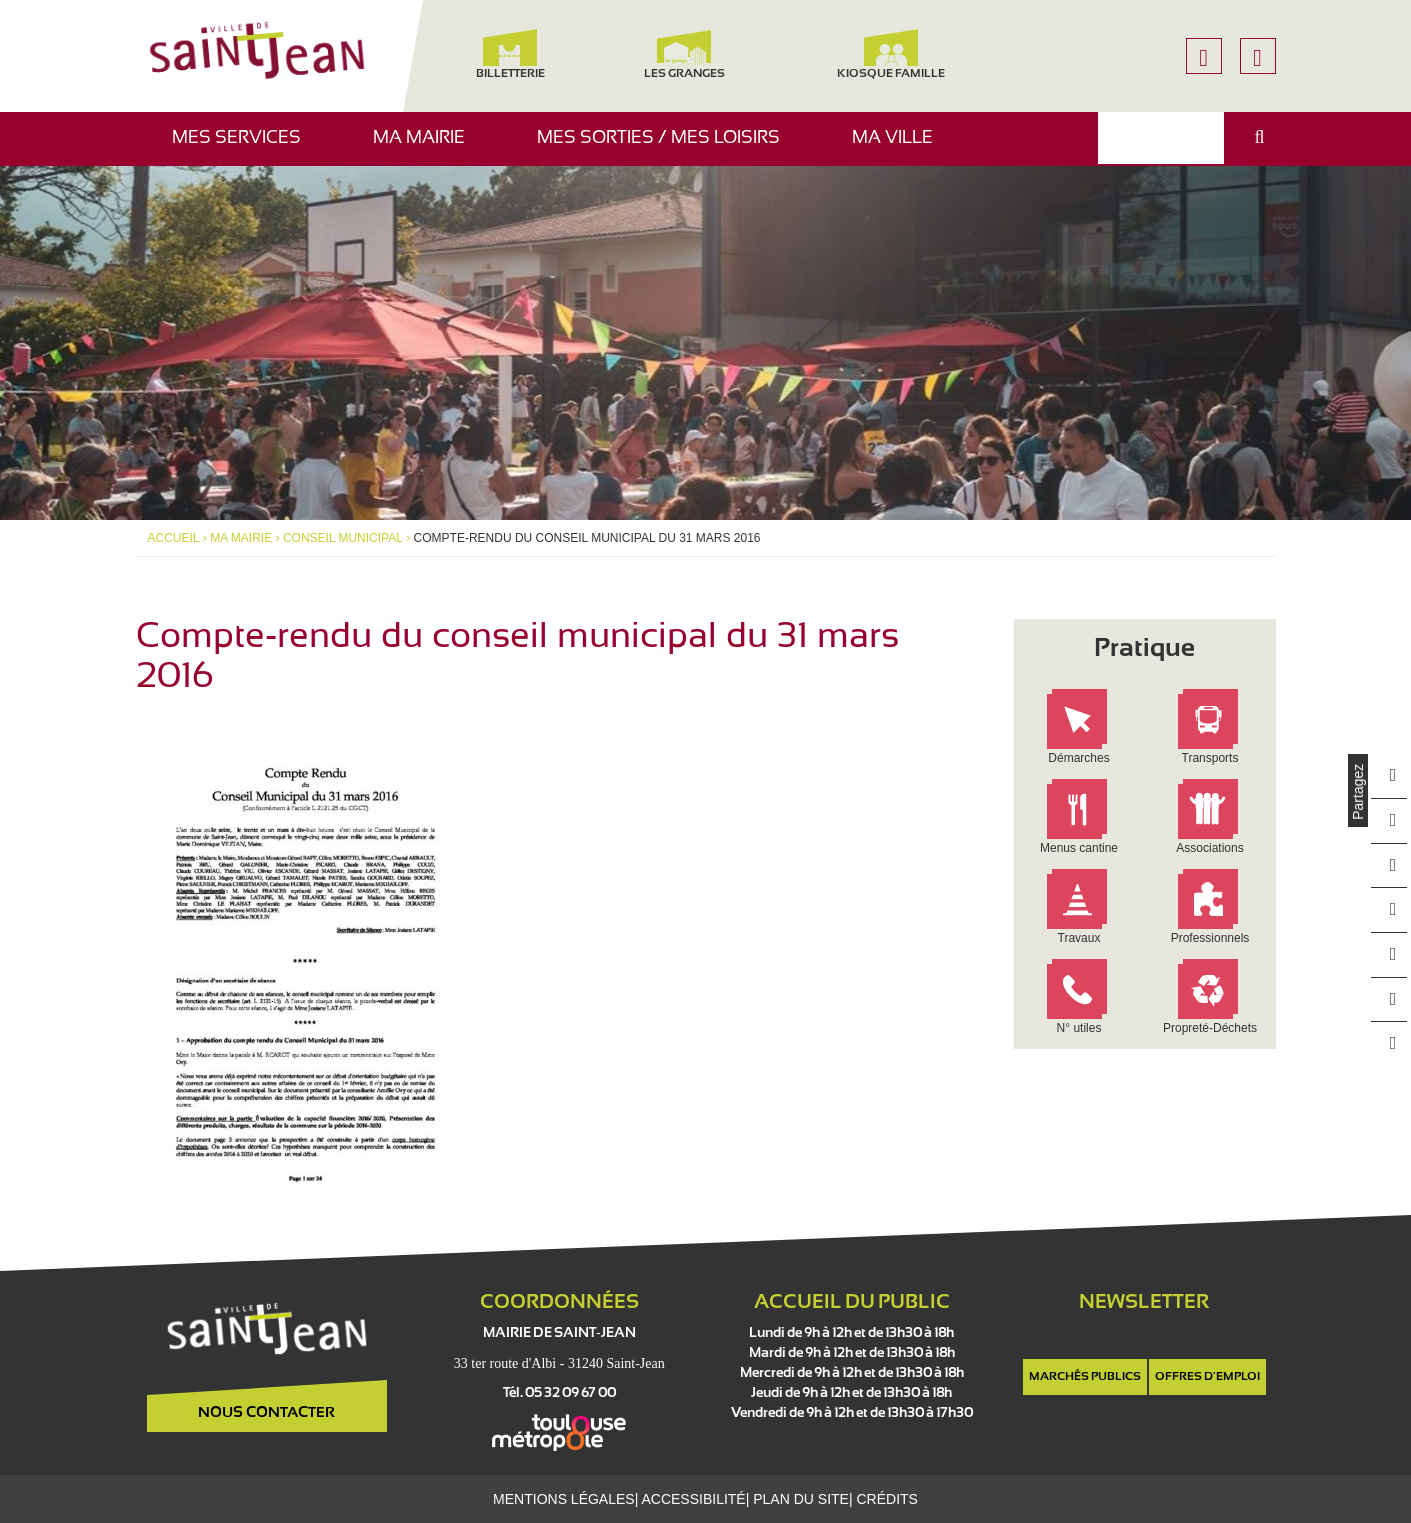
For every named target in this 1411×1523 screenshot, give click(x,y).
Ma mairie (426, 147)
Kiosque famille (891, 54)
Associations (1210, 848)
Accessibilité (693, 1498)
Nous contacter (266, 1413)
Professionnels (1210, 938)
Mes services (244, 147)
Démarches (1079, 758)
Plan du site (798, 1498)
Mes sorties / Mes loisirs (666, 147)
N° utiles (1079, 1028)
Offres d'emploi (1207, 1377)
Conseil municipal (336, 538)
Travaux (1079, 938)
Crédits (884, 1498)
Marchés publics (1085, 1377)
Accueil (172, 538)
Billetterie (510, 54)
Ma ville (900, 147)
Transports (1210, 758)
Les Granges (684, 54)
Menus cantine (1079, 848)
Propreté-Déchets (1210, 1028)
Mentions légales (566, 1498)
